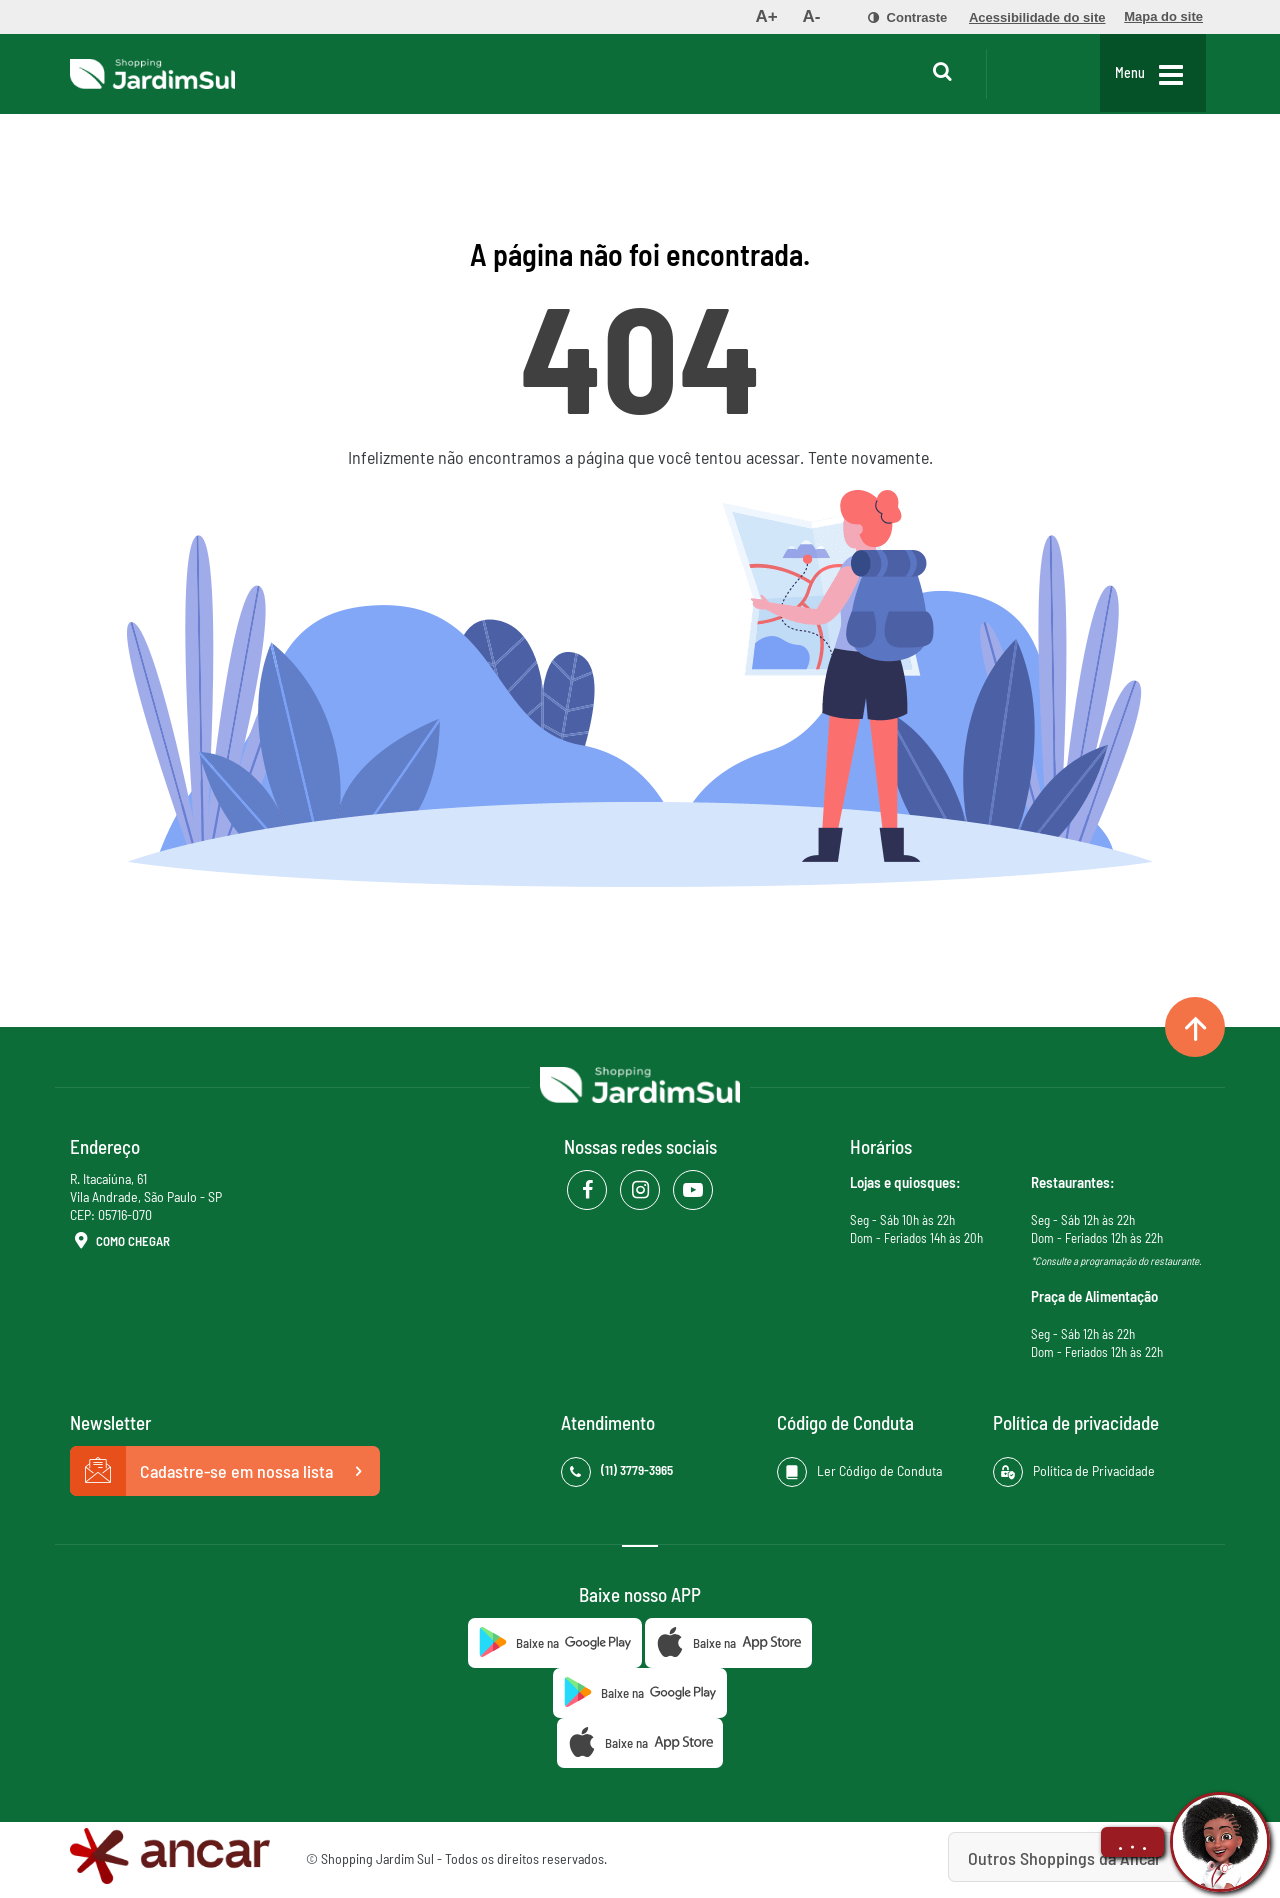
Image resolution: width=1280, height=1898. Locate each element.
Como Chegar (120, 1242)
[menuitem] (766, 17)
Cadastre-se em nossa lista (225, 1471)
